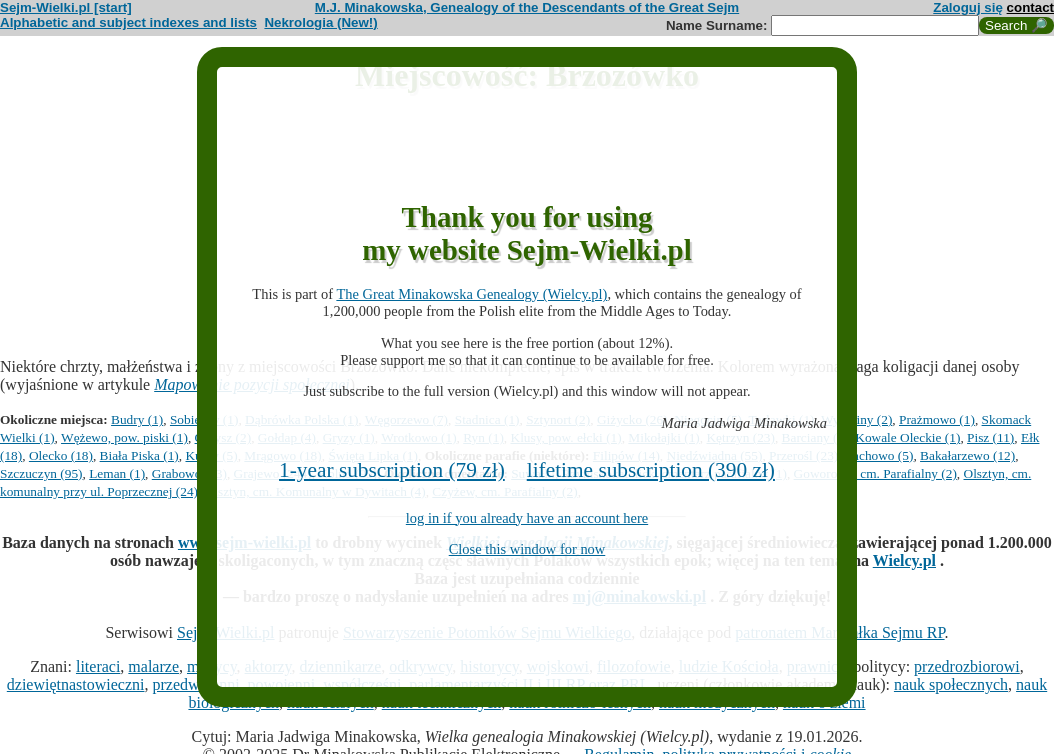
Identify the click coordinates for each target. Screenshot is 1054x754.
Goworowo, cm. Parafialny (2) (875, 473)
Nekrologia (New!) (320, 22)
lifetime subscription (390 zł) (651, 470)
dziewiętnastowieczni (76, 684)
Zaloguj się (968, 7)
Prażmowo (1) (937, 419)
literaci (98, 666)
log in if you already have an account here (527, 518)
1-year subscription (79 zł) (392, 470)
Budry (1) (137, 419)
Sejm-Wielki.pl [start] (66, 7)
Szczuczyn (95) (41, 473)
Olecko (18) (61, 455)
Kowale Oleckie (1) (907, 437)
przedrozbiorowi (967, 666)
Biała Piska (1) (139, 455)
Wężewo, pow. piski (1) (124, 437)
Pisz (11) (990, 437)
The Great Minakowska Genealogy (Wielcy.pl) (471, 294)
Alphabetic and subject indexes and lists (128, 22)
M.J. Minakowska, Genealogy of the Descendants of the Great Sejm (527, 7)
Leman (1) (117, 473)
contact (1030, 7)
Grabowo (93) (189, 473)
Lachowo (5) (879, 455)
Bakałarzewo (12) (967, 455)
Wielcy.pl (904, 560)
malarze (153, 666)
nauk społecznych (951, 684)
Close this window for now (527, 549)
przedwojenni (196, 684)
